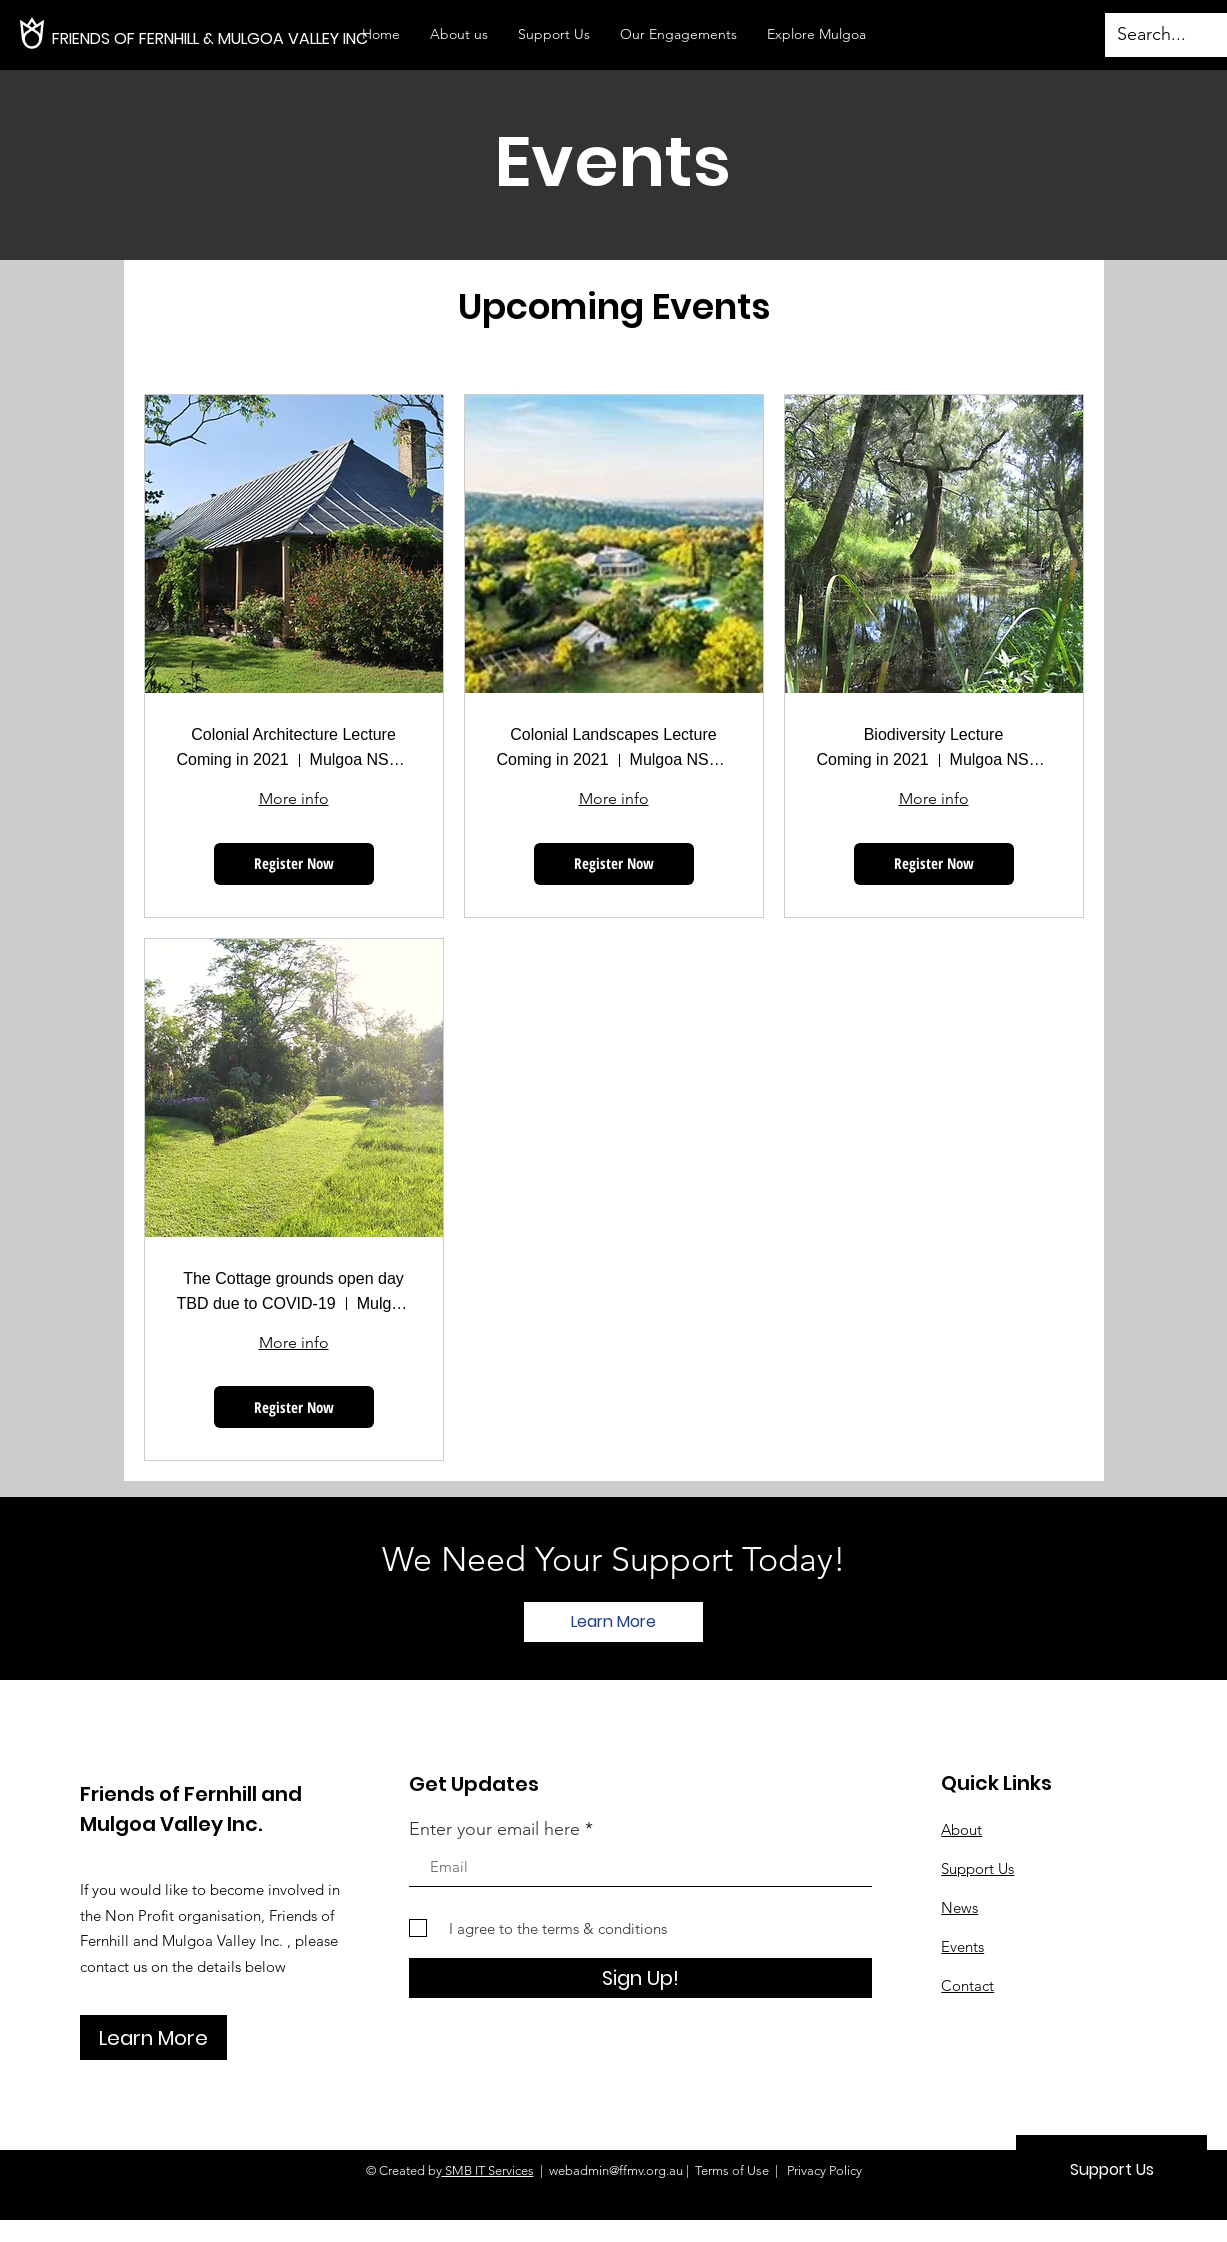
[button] (678, 34)
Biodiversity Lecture (934, 734)
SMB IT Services (488, 2170)
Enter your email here (494, 1829)
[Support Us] (1111, 2170)
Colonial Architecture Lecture (293, 734)
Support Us (977, 1868)
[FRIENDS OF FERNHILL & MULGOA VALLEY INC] (263, 39)
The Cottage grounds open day (293, 1278)
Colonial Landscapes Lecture (613, 734)
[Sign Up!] (640, 1978)
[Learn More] (613, 1622)
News (959, 1907)
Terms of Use (732, 2170)
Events (962, 1946)
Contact (967, 1985)
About (961, 1829)
